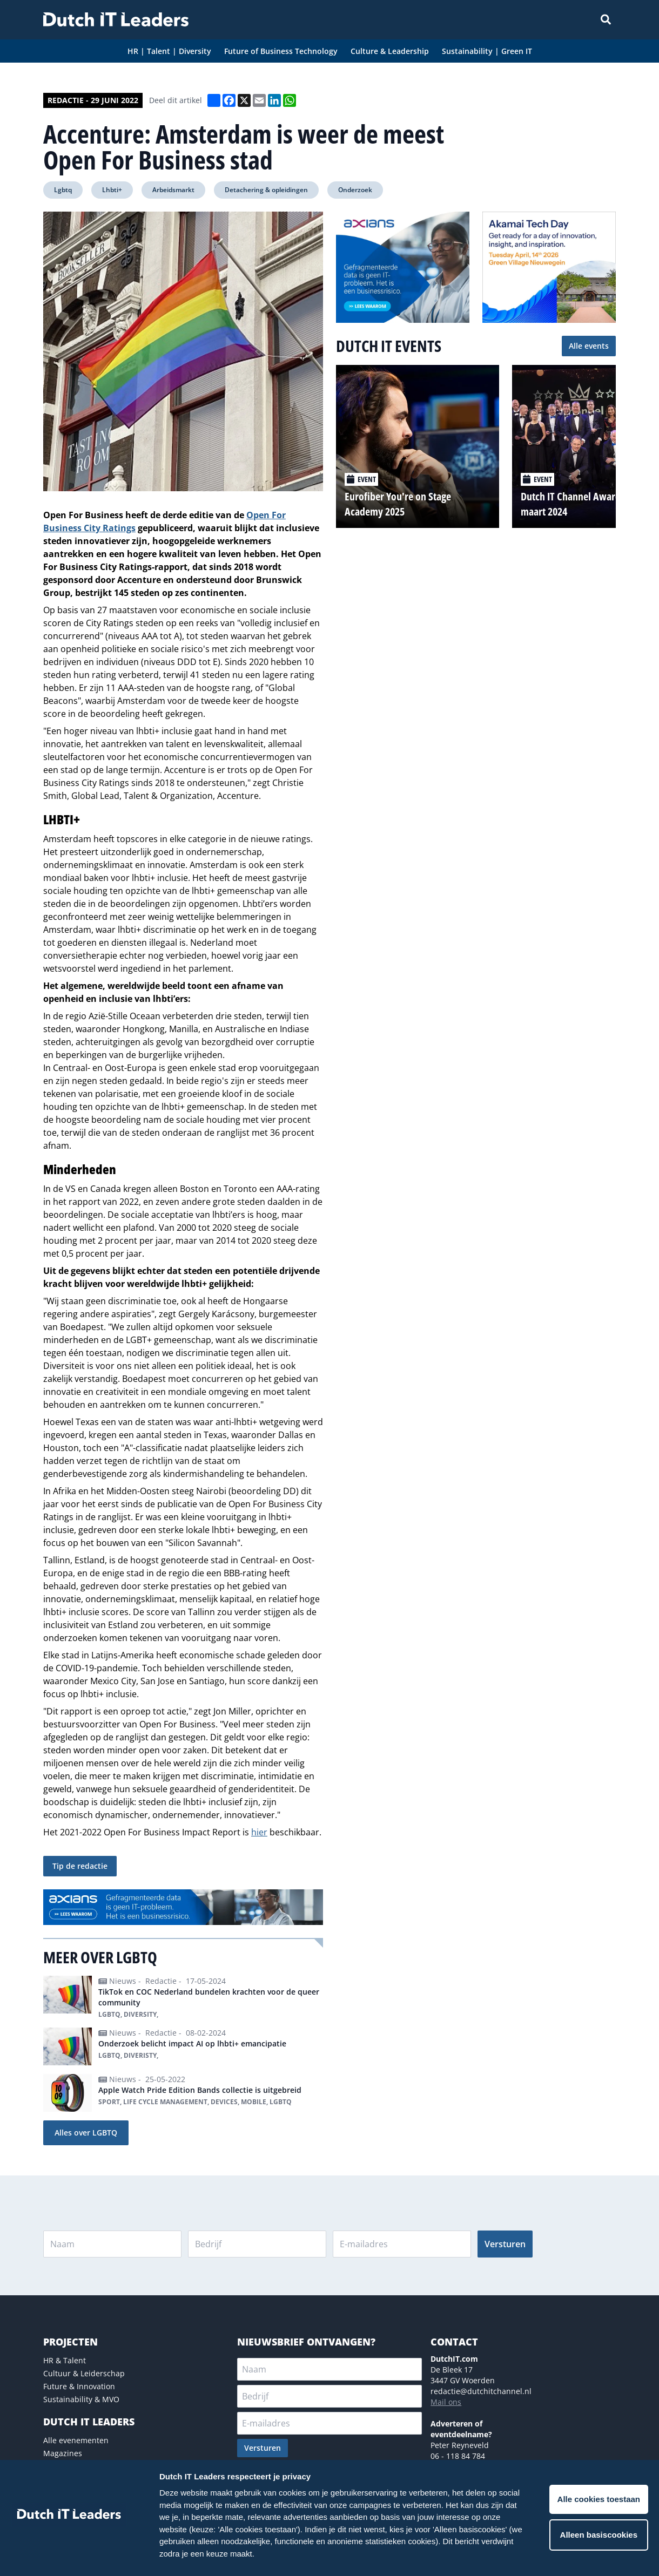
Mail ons (446, 2402)
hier (259, 1832)
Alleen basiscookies (598, 2534)
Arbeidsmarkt (173, 189)
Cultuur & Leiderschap (84, 2373)
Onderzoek (355, 189)
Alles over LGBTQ (86, 2132)
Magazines (62, 2453)
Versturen (505, 2244)
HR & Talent (64, 2360)
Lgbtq (63, 189)
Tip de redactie (79, 1866)
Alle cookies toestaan (598, 2499)
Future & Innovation (79, 2386)
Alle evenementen (76, 2440)
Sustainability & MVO (81, 2399)
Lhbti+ (112, 189)
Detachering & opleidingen (266, 189)
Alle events (589, 346)
